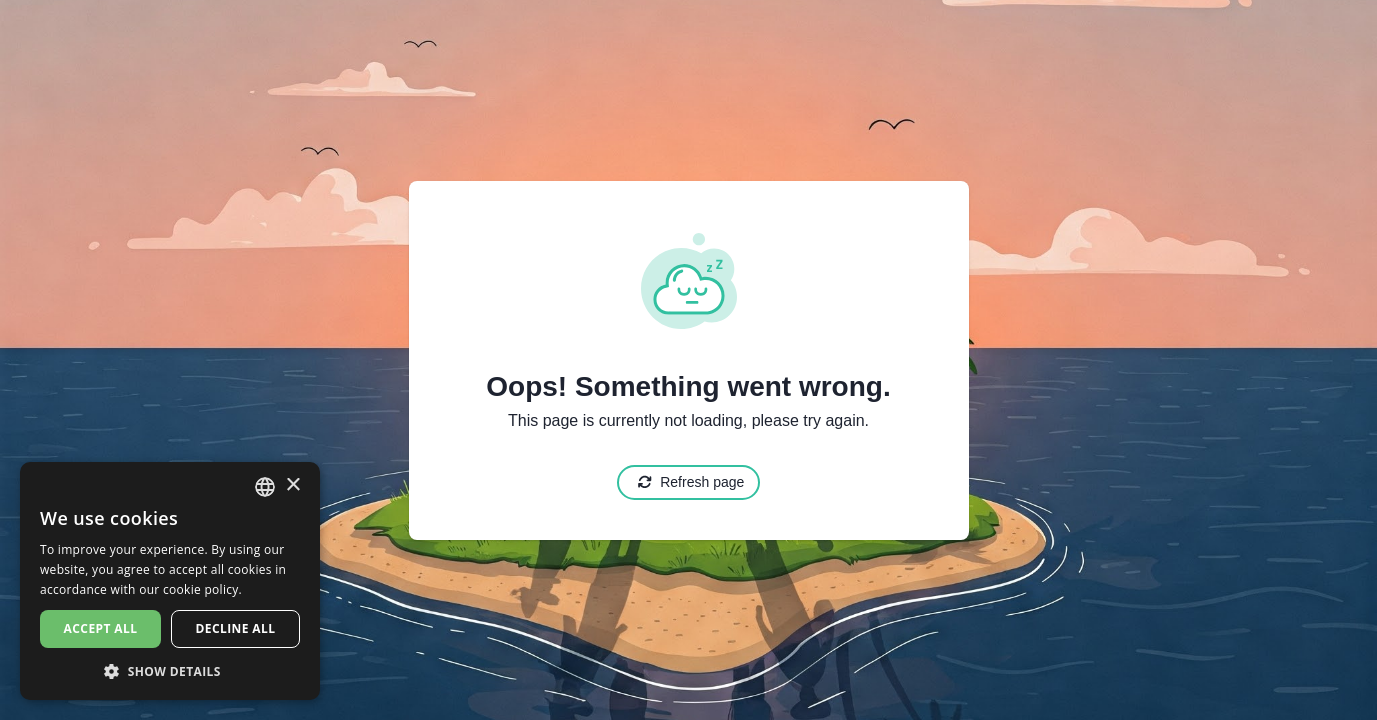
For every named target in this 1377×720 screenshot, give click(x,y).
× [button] (292, 485)
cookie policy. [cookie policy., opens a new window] (202, 589)
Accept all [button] (101, 628)
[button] (170, 670)
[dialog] (170, 581)
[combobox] (265, 487)
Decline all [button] (236, 628)
